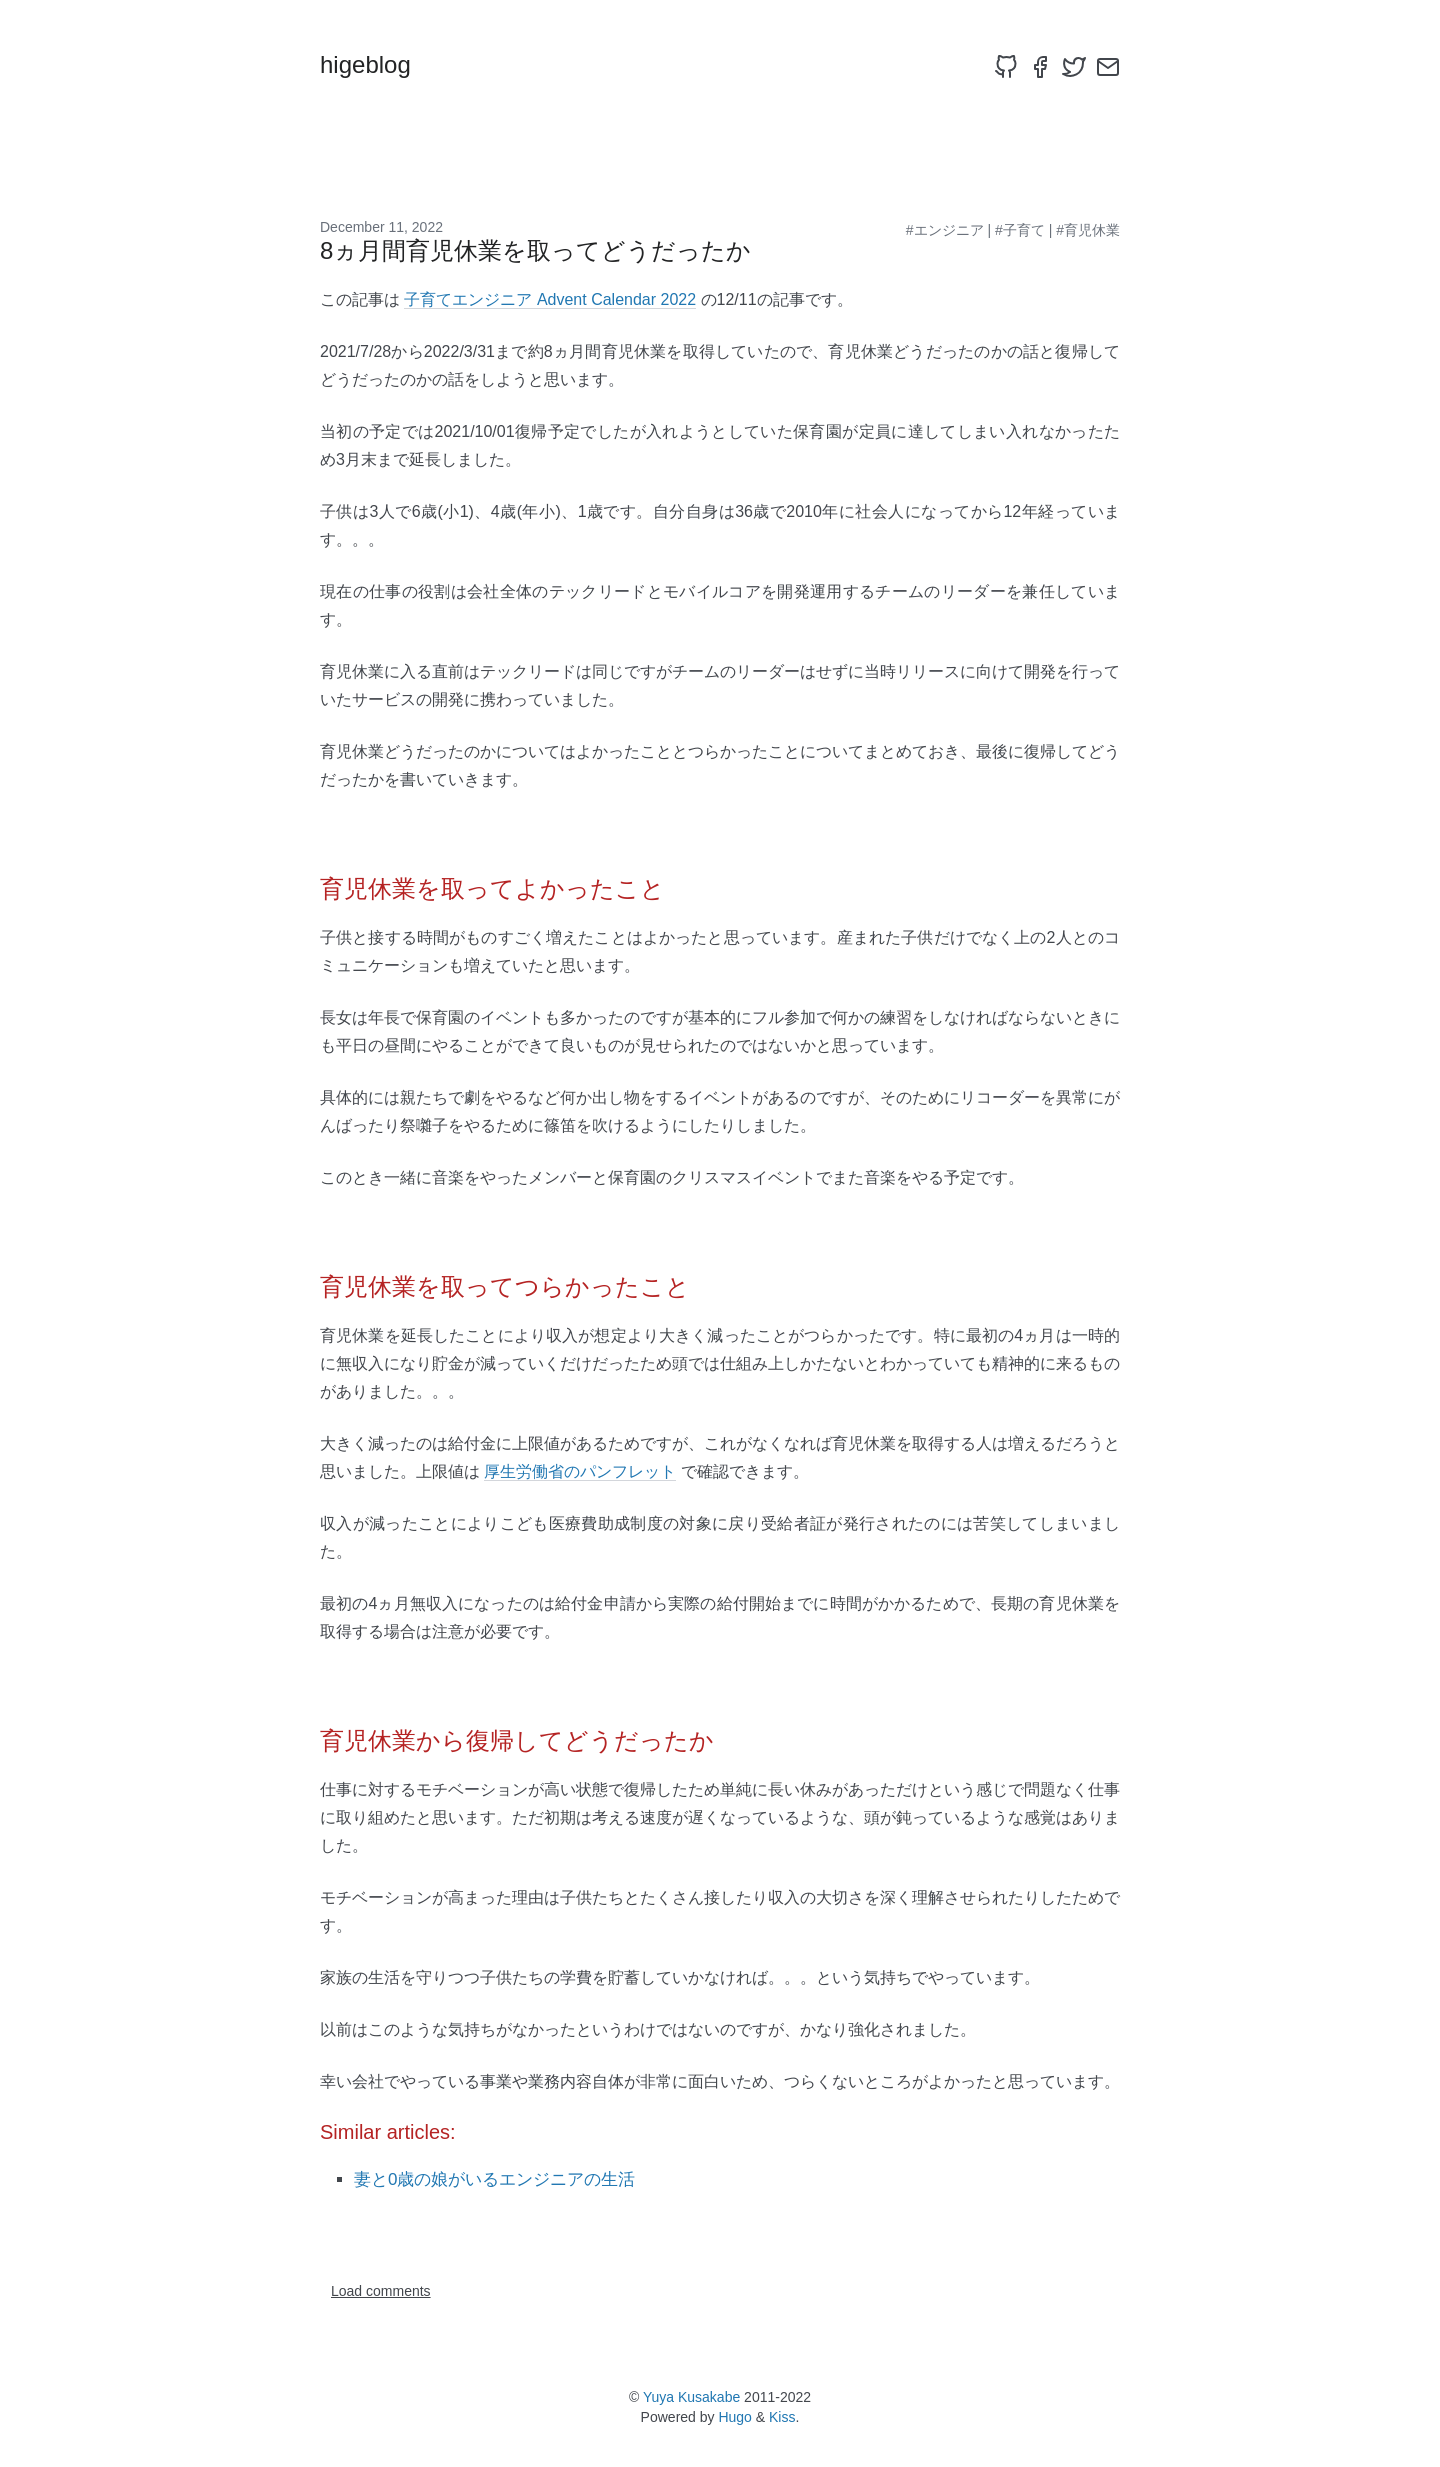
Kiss (782, 2417)
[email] (1108, 67)
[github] (1006, 67)
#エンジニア (945, 230)
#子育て (1020, 230)
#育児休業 (1088, 230)
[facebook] (1040, 67)
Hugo (734, 2417)
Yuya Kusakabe (691, 2397)
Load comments (381, 2291)
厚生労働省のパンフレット (580, 1471)
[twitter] (1074, 67)
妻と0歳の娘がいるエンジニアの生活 (494, 2179)
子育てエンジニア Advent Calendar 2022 (550, 299)
